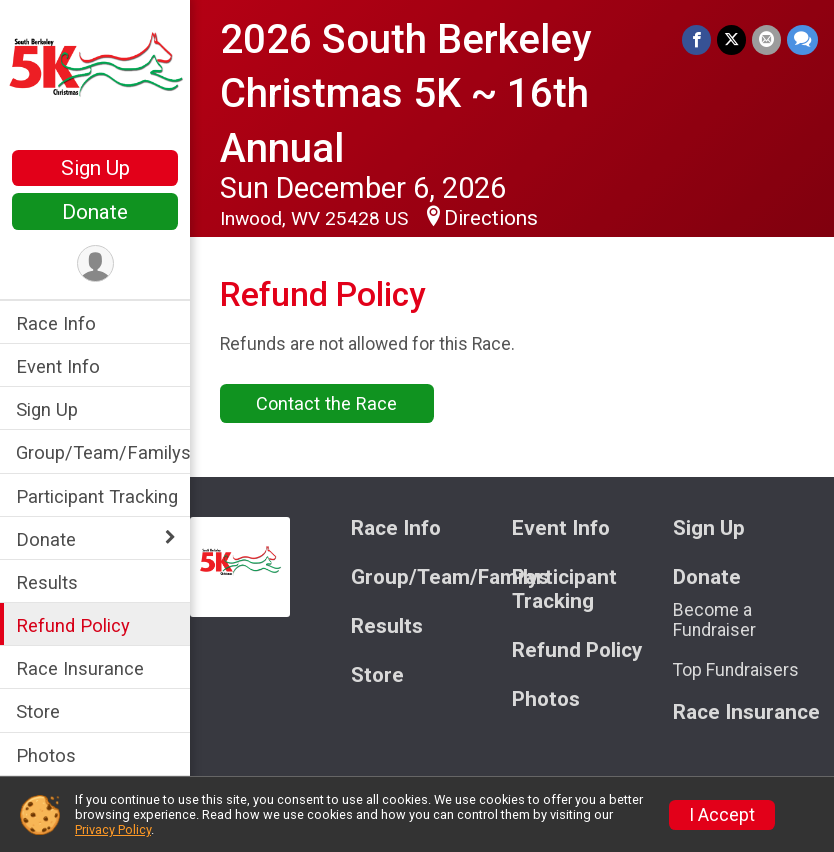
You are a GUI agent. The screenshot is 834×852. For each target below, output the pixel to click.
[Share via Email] (766, 39)
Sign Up (95, 168)
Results (47, 582)
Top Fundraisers (736, 670)
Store (38, 711)
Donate (95, 212)
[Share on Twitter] (731, 39)
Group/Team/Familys (103, 452)
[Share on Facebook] (696, 39)
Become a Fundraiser (714, 620)
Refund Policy (73, 625)
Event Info (58, 366)
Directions (491, 218)
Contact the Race (326, 403)
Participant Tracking (97, 496)
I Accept (722, 815)
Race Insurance (80, 668)
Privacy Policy (113, 829)
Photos (46, 755)
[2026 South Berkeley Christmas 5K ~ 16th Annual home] (95, 77)
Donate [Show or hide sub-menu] (46, 539)
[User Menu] (95, 263)
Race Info (56, 323)
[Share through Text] (802, 39)
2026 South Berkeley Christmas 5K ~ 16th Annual (406, 94)
